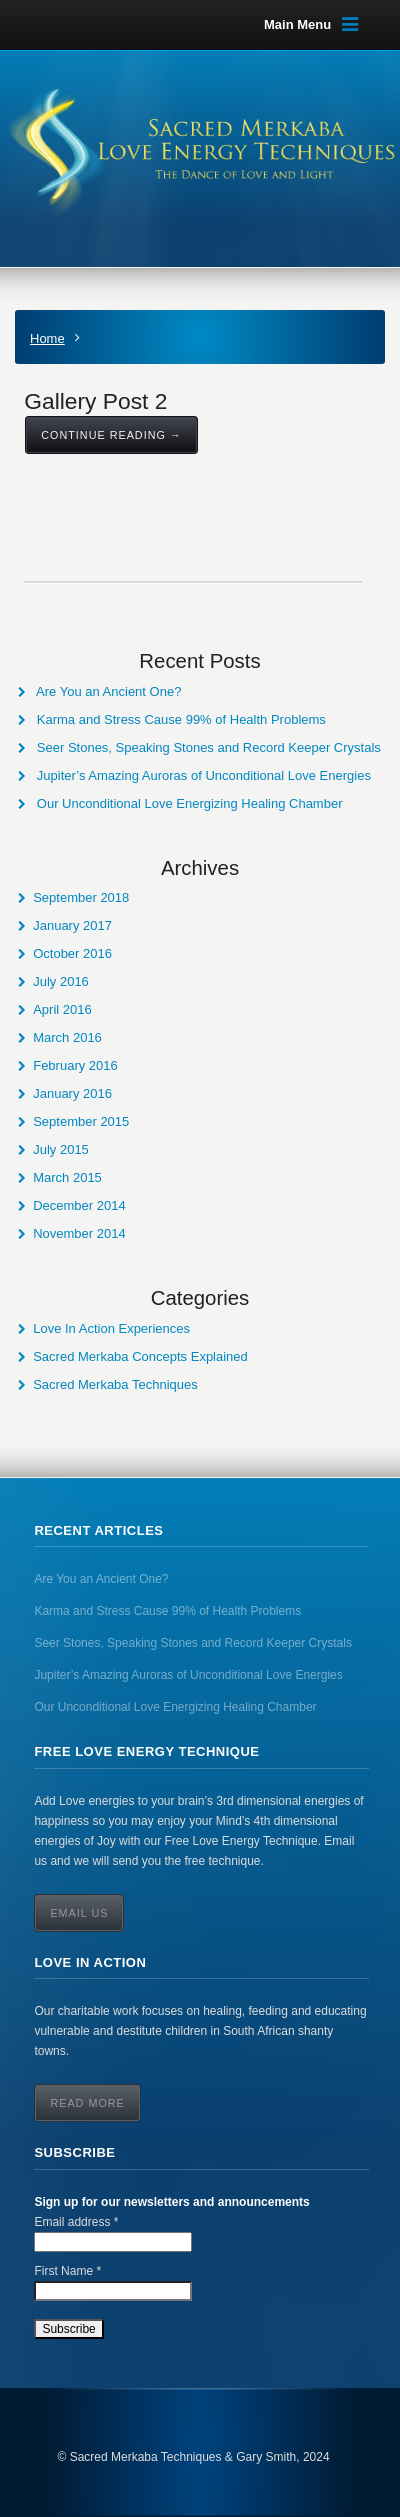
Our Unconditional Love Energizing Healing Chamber (190, 803)
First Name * (67, 2271)
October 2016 (72, 953)
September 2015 (81, 1121)
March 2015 (67, 1177)
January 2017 (72, 925)
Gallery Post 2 (95, 401)
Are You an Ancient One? (108, 691)
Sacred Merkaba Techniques (115, 1384)
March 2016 (67, 1037)
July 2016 (61, 981)
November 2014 (79, 1233)
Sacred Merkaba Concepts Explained (140, 1356)
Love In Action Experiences (111, 1328)
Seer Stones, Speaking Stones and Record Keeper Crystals (209, 747)
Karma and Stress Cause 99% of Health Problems (181, 719)
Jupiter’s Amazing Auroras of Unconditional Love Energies (204, 775)
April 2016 (62, 1009)
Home (47, 338)
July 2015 (61, 1149)
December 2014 (79, 1205)
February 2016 (75, 1065)
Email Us (79, 1913)
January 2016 (72, 1093)
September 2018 (81, 897)
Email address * (76, 2222)
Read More (87, 2103)
